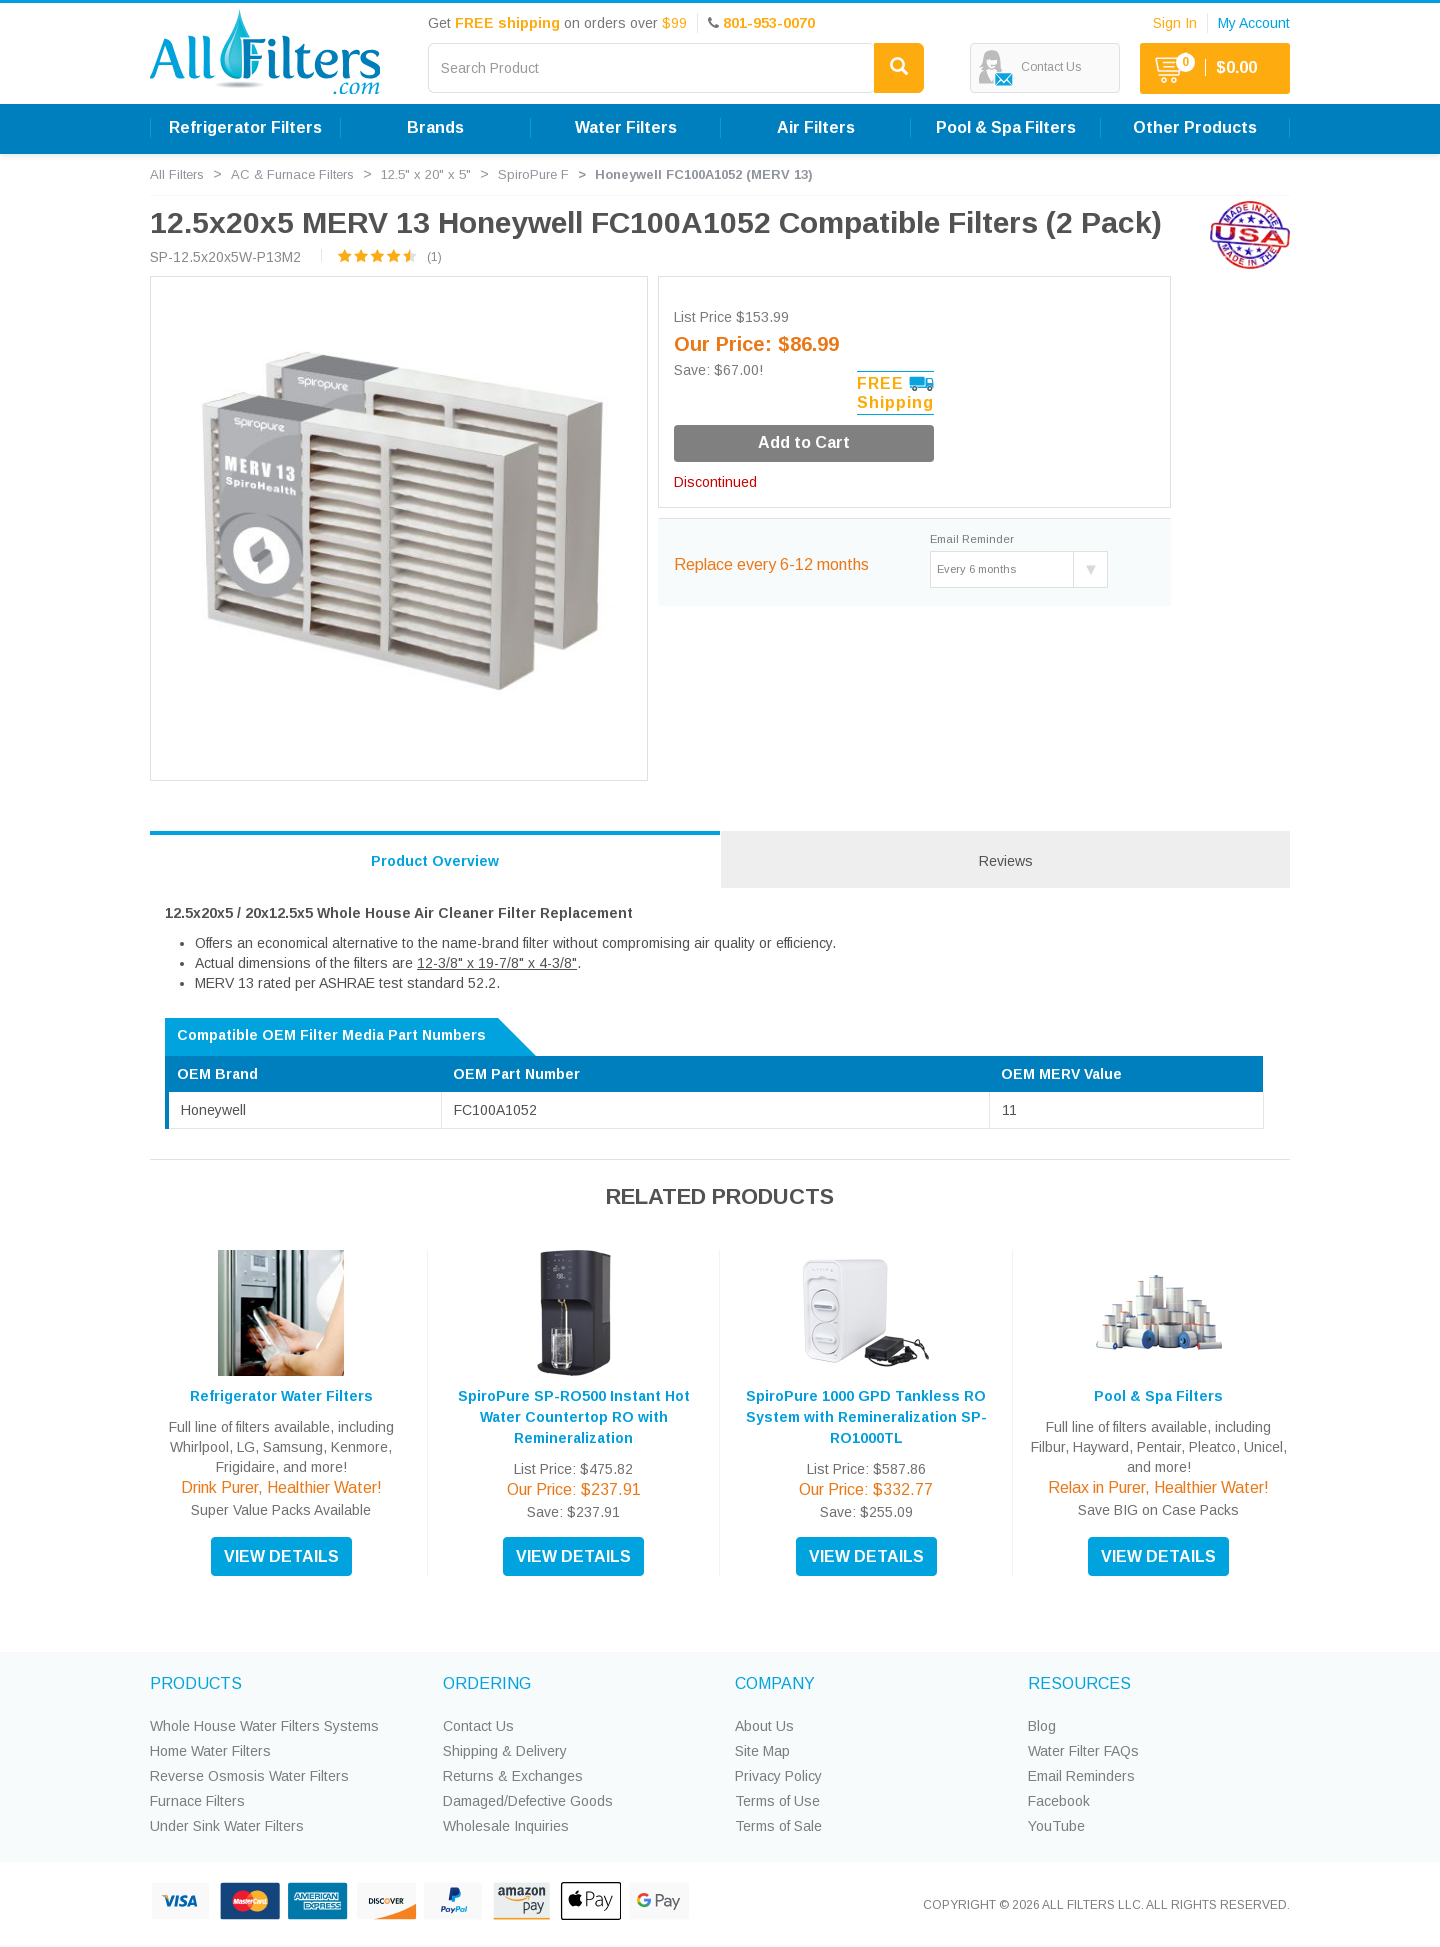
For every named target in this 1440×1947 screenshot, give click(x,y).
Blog (1042, 1726)
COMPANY (775, 1683)
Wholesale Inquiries (506, 1826)
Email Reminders (1081, 1776)
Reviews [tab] (1006, 861)
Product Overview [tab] (435, 861)
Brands (435, 127)
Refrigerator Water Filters (281, 1396)
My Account (1254, 23)
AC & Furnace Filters (292, 174)
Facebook (1059, 1801)
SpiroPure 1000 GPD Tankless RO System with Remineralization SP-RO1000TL (866, 1417)
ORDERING (487, 1683)
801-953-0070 (769, 23)
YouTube (1056, 1826)
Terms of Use (777, 1801)
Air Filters (816, 127)
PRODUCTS (196, 1683)
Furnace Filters (197, 1801)
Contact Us (478, 1726)
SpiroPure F (533, 174)
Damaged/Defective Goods (528, 1801)
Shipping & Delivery (505, 1751)
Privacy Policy (778, 1776)
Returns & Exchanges (513, 1776)
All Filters (177, 174)
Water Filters (626, 127)
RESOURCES (1079, 1683)
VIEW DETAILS (281, 1556)
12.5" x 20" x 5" (426, 174)
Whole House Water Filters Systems (264, 1726)
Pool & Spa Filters (1006, 127)
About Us (764, 1726)
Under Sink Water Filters (227, 1826)
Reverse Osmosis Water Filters (249, 1776)
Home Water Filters (210, 1751)
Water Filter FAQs (1083, 1751)
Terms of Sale (778, 1826)
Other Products (1195, 127)
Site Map (762, 1751)
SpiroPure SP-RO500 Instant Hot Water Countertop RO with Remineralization (574, 1417)
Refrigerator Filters (245, 127)
